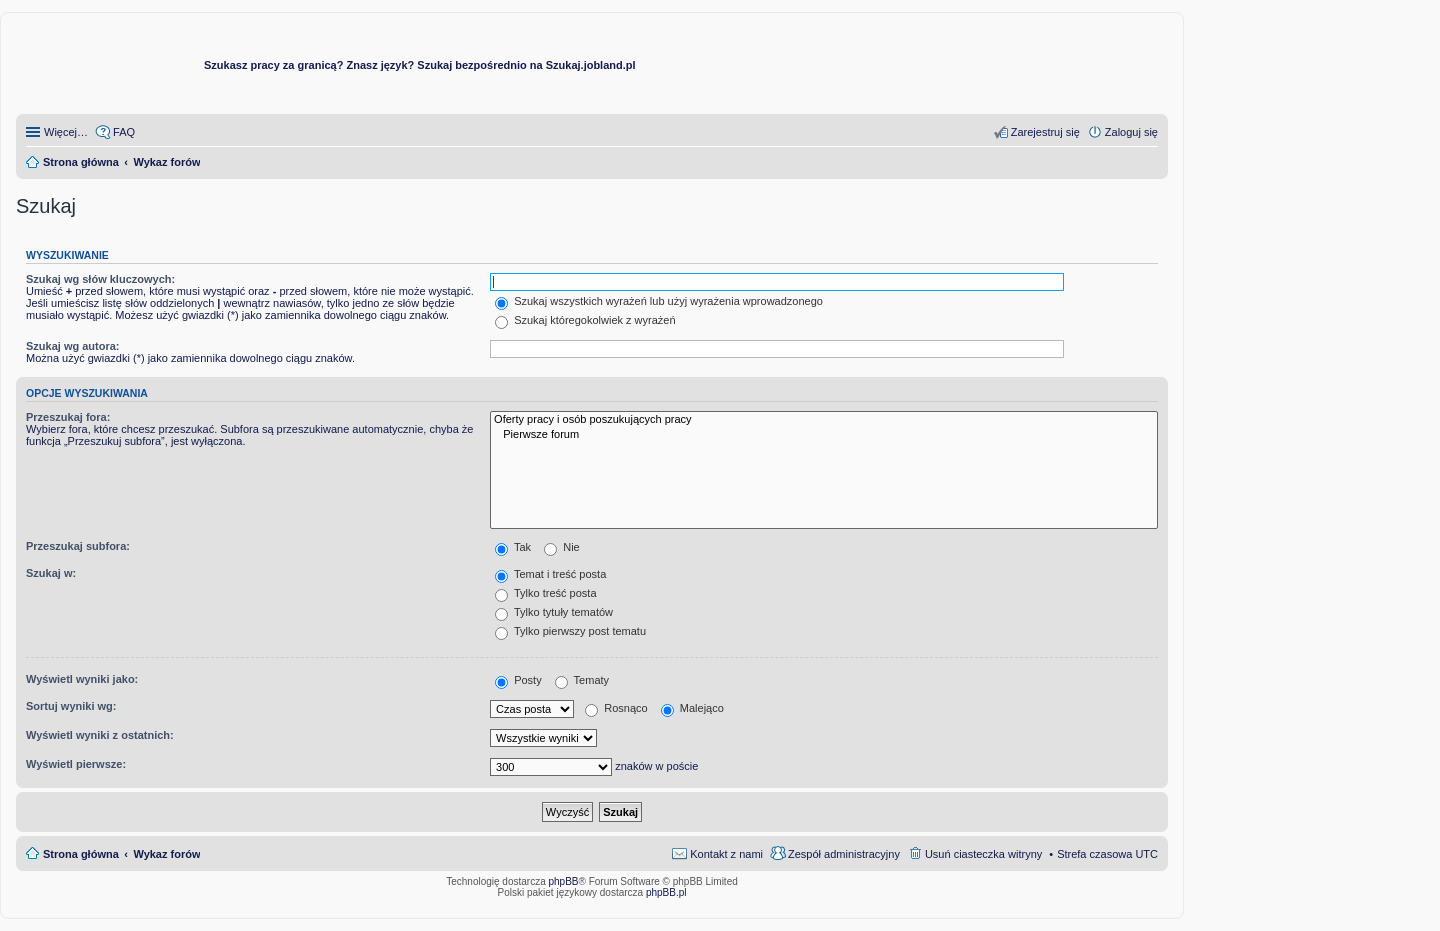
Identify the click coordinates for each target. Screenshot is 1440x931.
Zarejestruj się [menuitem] (1045, 132)
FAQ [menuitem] (124, 132)
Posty (518, 680)
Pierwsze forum (824, 435)
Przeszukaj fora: (68, 417)
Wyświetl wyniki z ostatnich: (100, 735)
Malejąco (692, 708)
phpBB (564, 881)
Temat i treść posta (550, 574)
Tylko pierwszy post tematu (570, 631)
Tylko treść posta (545, 593)
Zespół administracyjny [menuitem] (844, 854)
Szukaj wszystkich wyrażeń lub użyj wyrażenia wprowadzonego (659, 301)
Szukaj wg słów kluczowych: (100, 279)
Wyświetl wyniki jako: (82, 679)
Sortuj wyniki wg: (71, 706)
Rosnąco (616, 708)
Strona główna (81, 854)
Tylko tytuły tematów (554, 612)
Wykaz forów (166, 854)
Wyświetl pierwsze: (76, 764)
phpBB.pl (666, 892)
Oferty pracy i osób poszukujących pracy (824, 420)
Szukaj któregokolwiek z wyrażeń (585, 320)
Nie (562, 547)
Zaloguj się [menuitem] (1131, 132)
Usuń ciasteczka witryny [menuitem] (983, 854)
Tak (513, 547)
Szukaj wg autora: (73, 346)
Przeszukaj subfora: (78, 546)
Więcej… (66, 132)
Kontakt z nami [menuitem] (726, 854)
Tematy (582, 680)
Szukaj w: (51, 573)
